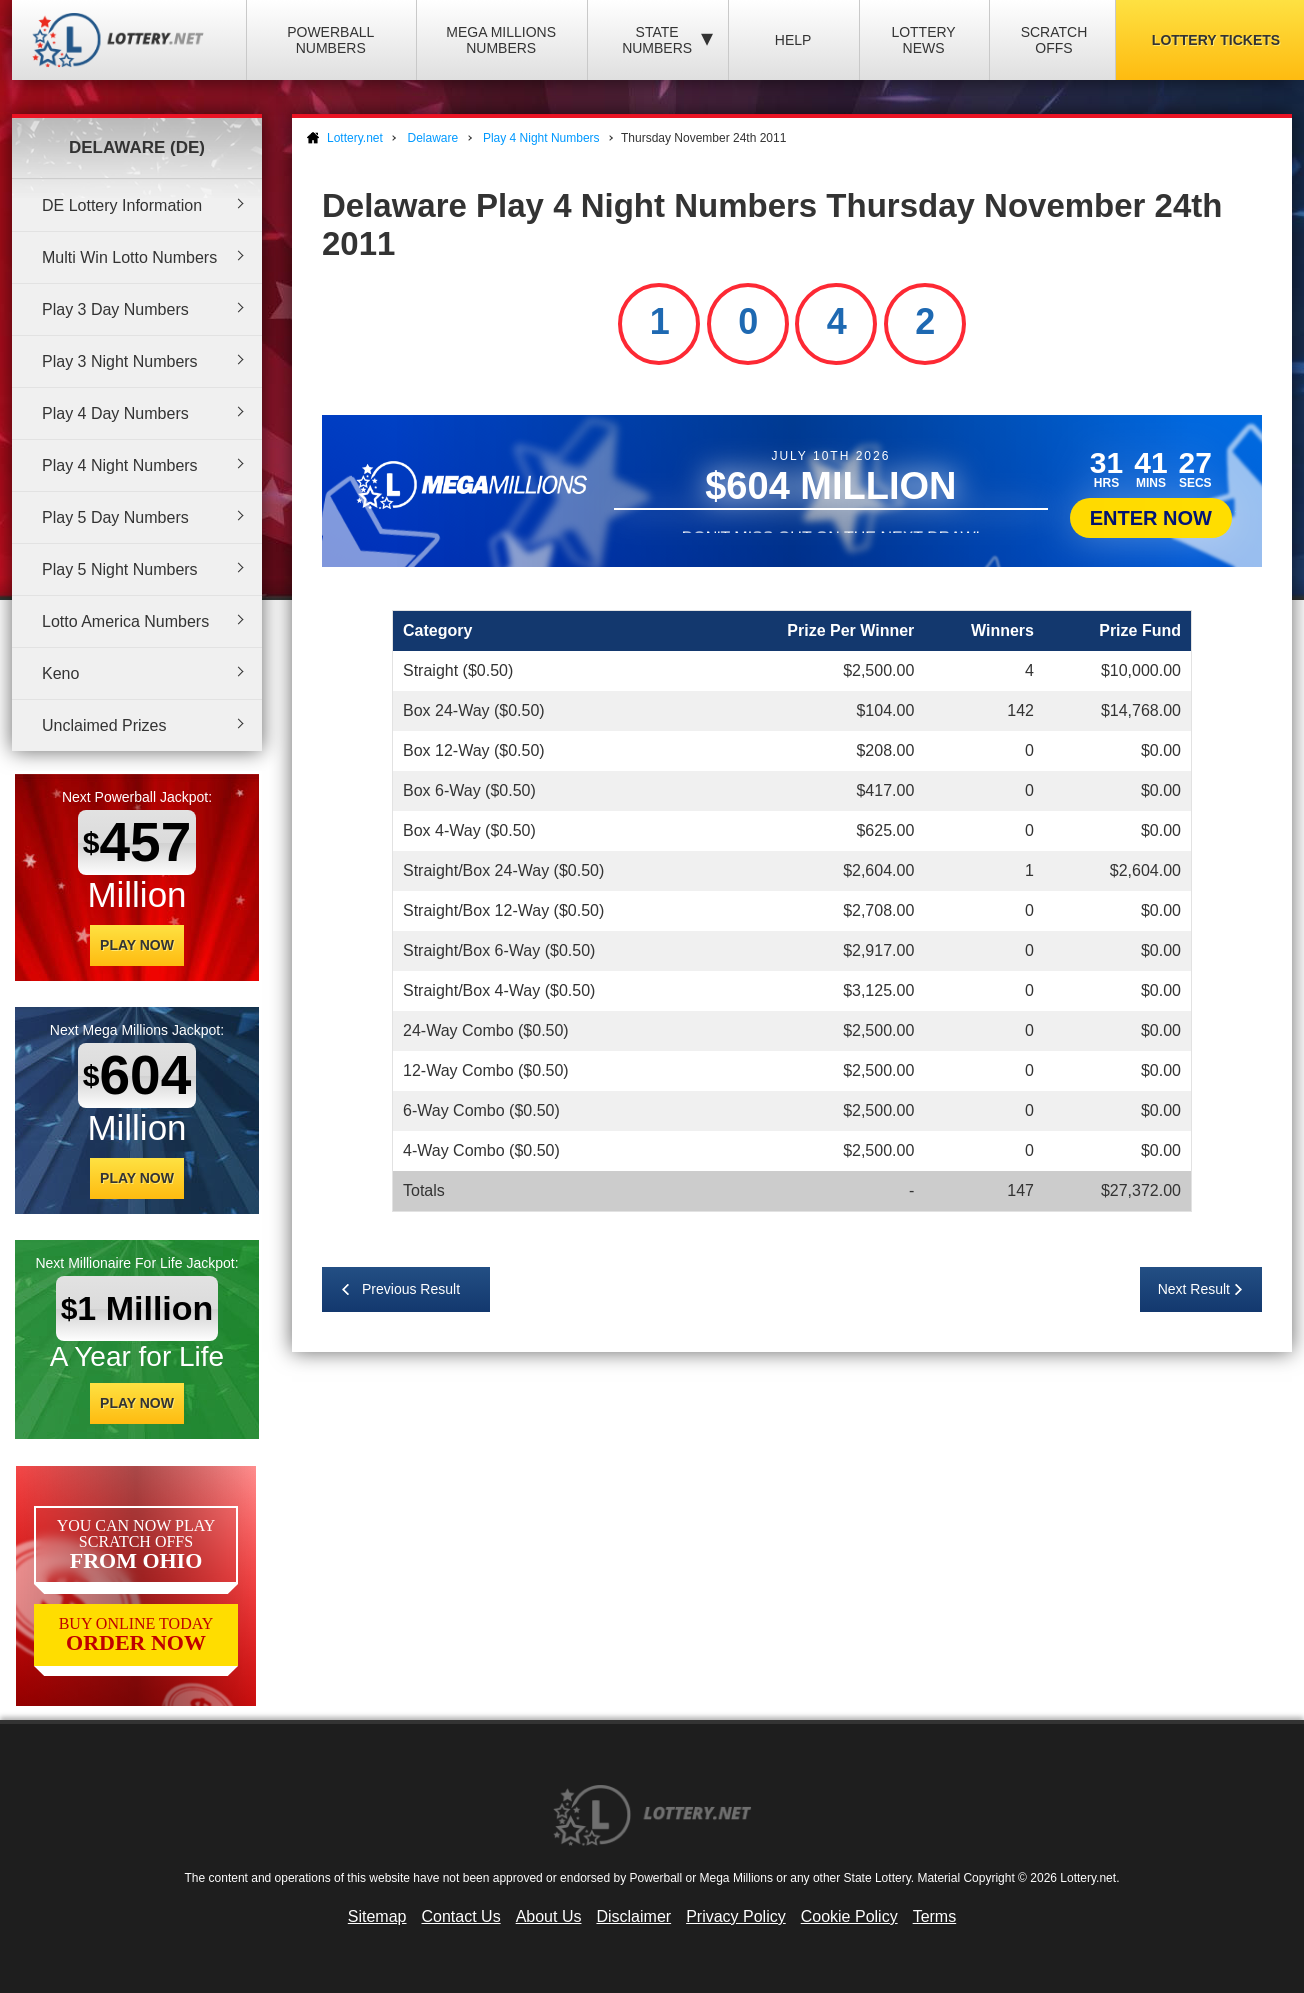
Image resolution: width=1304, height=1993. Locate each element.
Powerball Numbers (330, 40)
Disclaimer (633, 1916)
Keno (60, 673)
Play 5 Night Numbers (120, 569)
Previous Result (411, 1289)
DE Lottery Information (122, 205)
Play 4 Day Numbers (115, 413)
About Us (549, 1916)
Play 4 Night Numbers (120, 465)
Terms (935, 1916)
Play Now (137, 945)
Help (793, 40)
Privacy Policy (736, 1916)
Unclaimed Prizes (104, 725)
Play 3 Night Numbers (120, 361)
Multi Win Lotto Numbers (129, 257)
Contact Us (461, 1916)
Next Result (1194, 1289)
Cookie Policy (849, 1916)
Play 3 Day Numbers (115, 309)
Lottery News (923, 40)
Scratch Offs (1054, 40)
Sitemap (377, 1916)
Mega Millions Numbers (501, 40)
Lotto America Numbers (125, 621)
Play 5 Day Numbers (115, 517)
